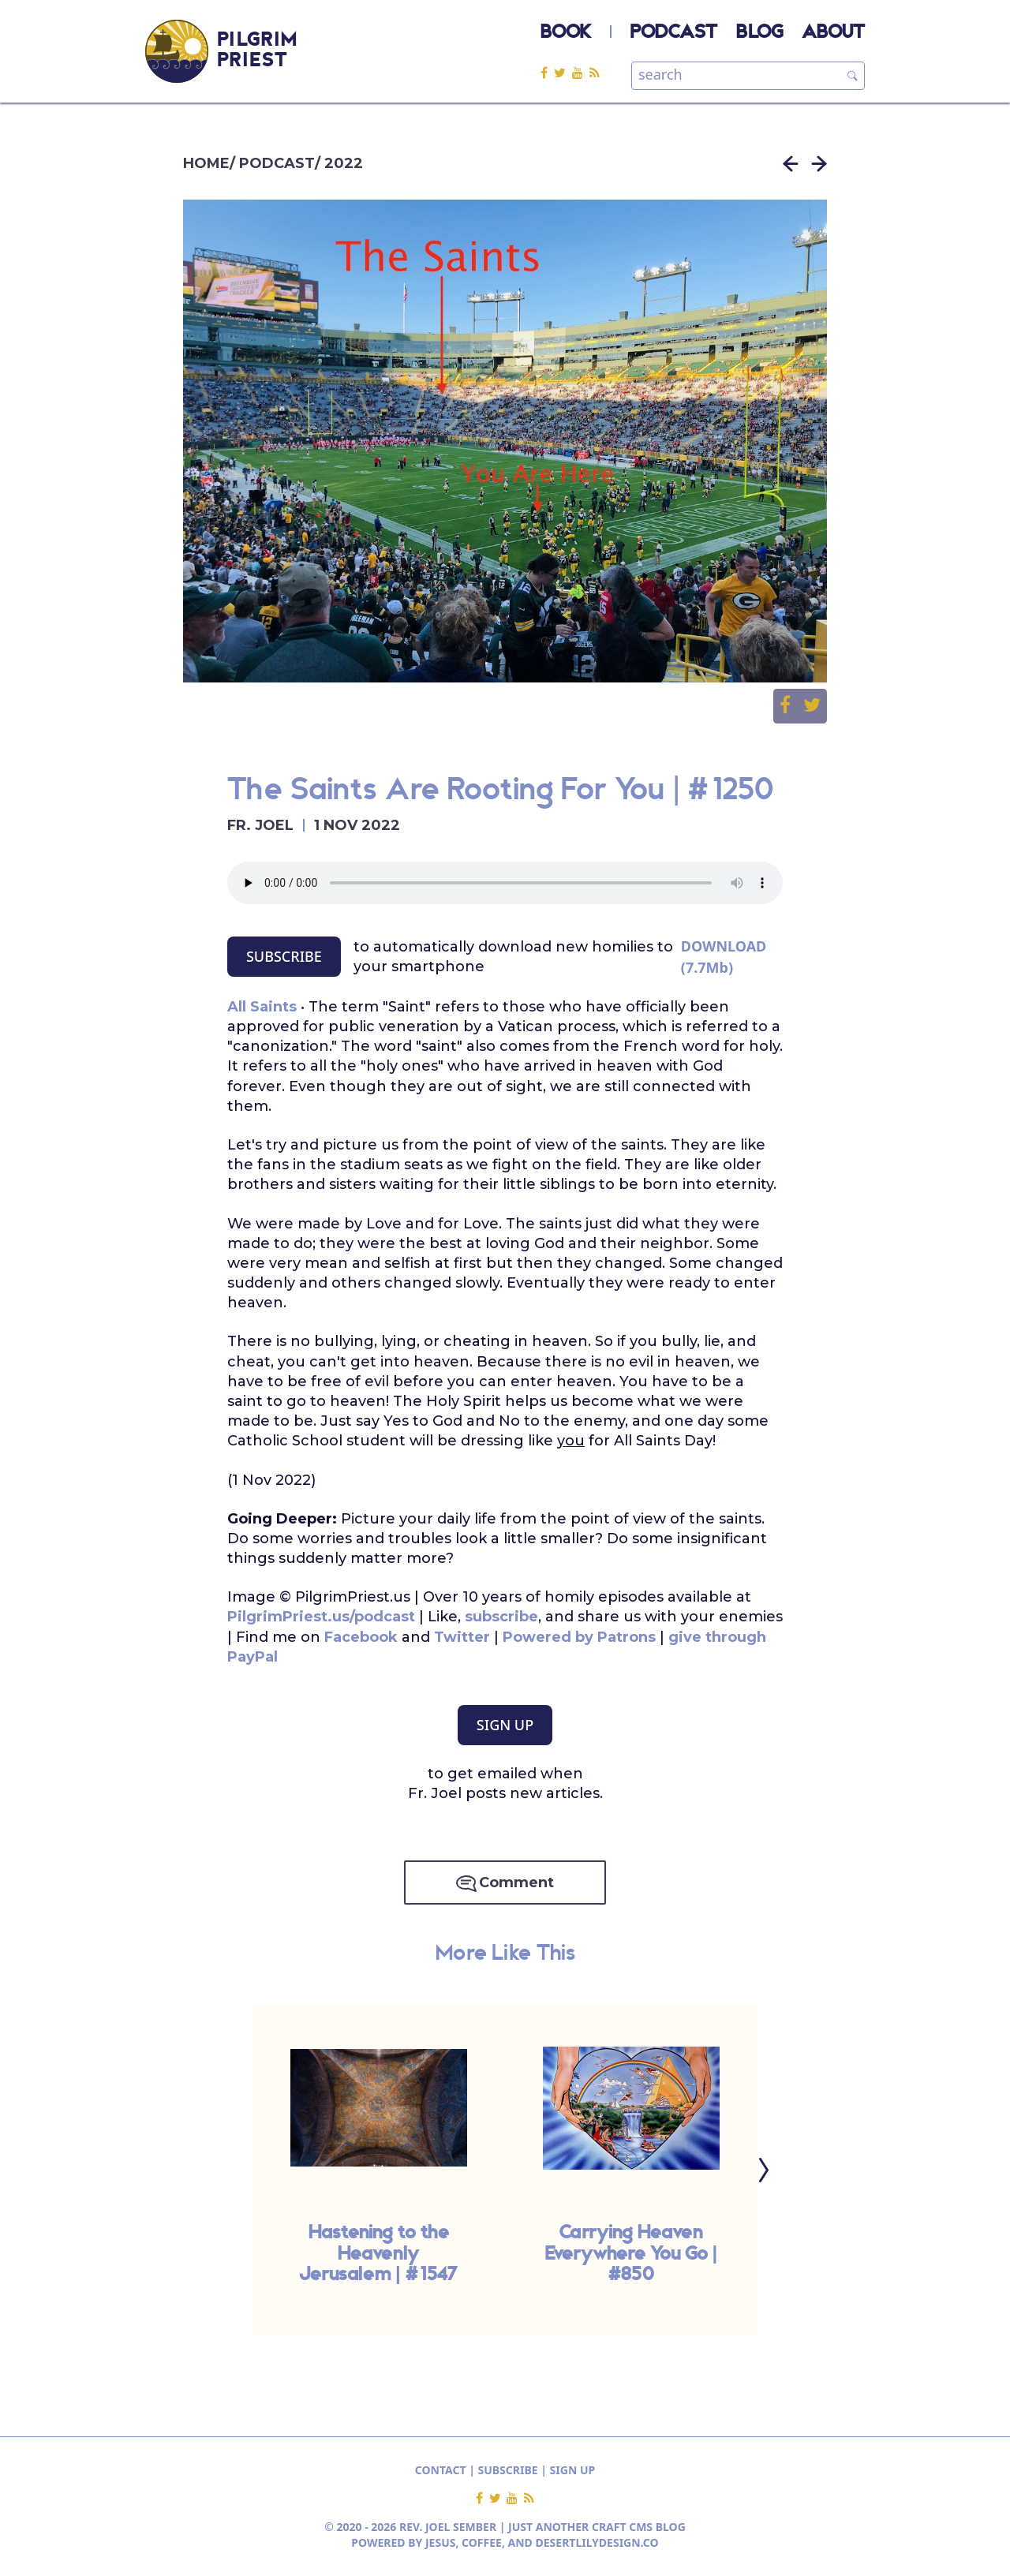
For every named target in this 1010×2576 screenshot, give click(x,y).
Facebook (361, 1637)
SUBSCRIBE (284, 956)
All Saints (262, 1006)
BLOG (759, 33)
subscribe (501, 1616)
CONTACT (440, 2469)
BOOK (566, 33)
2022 (343, 163)
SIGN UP (505, 1724)
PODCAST (673, 33)
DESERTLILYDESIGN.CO (597, 2542)
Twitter (464, 1637)
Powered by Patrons (579, 1637)
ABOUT (833, 33)
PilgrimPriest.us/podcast (321, 1616)
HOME (206, 163)
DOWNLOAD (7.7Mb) (724, 957)
